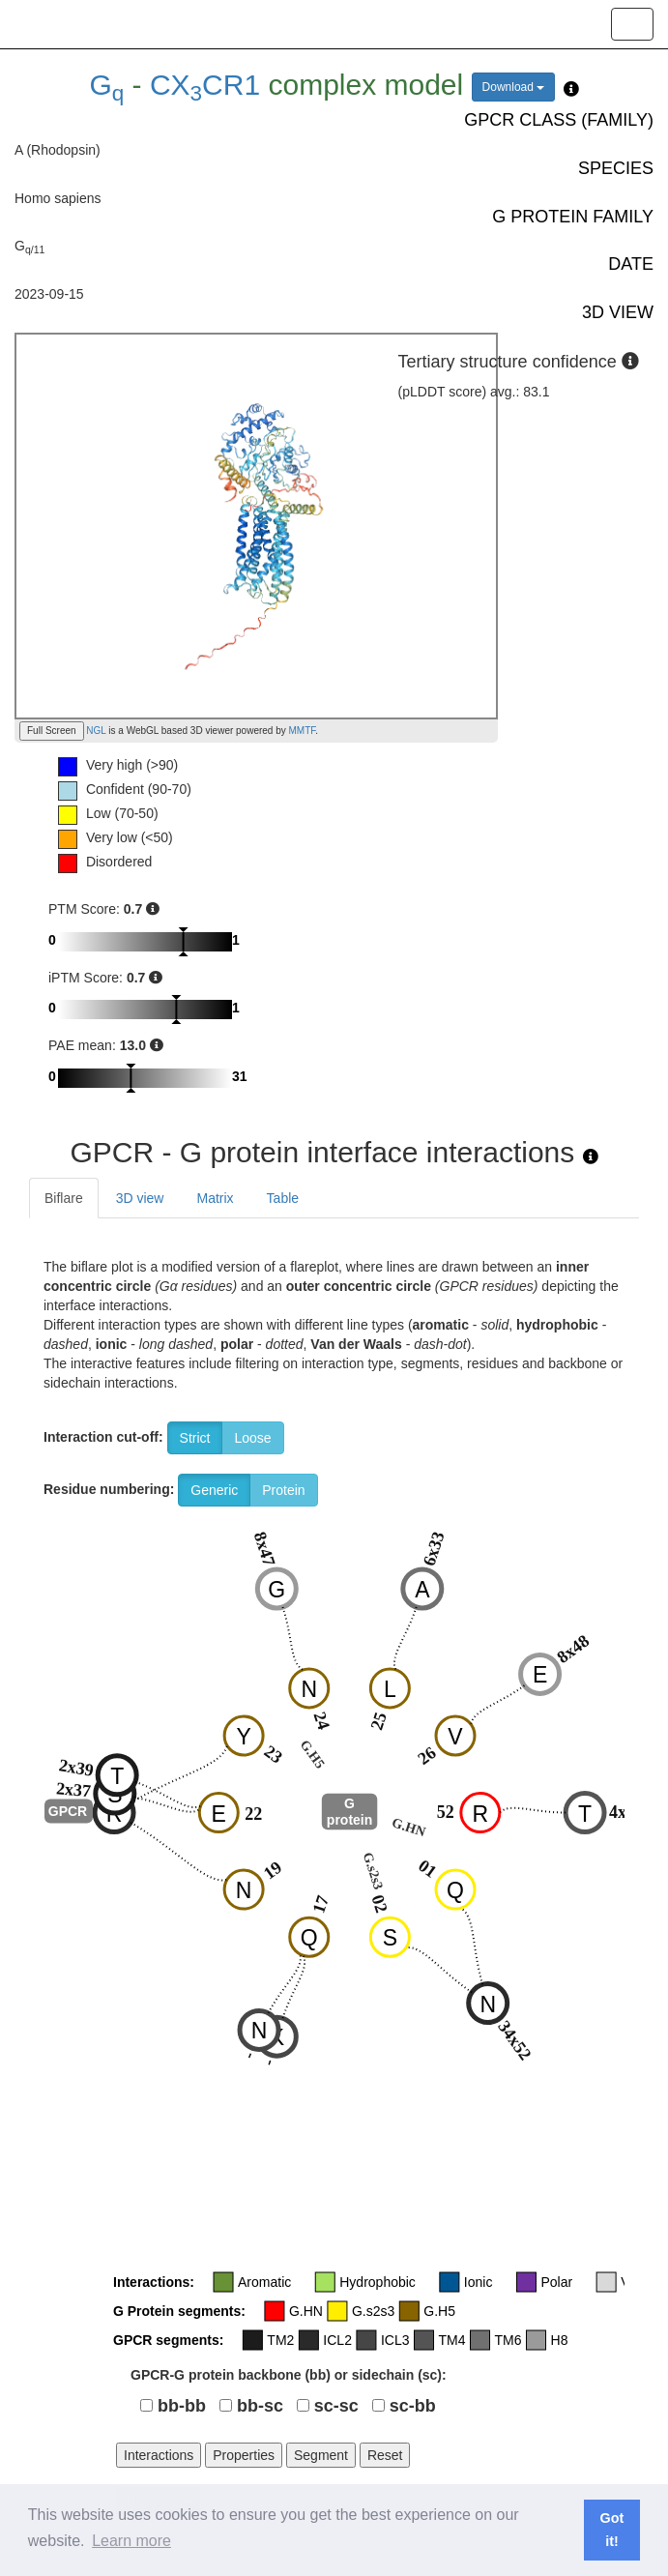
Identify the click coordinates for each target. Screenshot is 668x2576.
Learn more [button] (131, 2540)
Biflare (63, 1198)
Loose (252, 1438)
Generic (214, 1490)
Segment (321, 2455)
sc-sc (336, 2405)
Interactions (158, 2455)
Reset (385, 2455)
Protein (283, 1490)
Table (283, 1198)
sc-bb (413, 2405)
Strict (195, 1438)
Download (513, 87)
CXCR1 (205, 85)
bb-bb (182, 2405)
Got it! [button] (612, 2529)
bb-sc (260, 2405)
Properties (244, 2455)
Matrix (214, 1198)
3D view (140, 1198)
